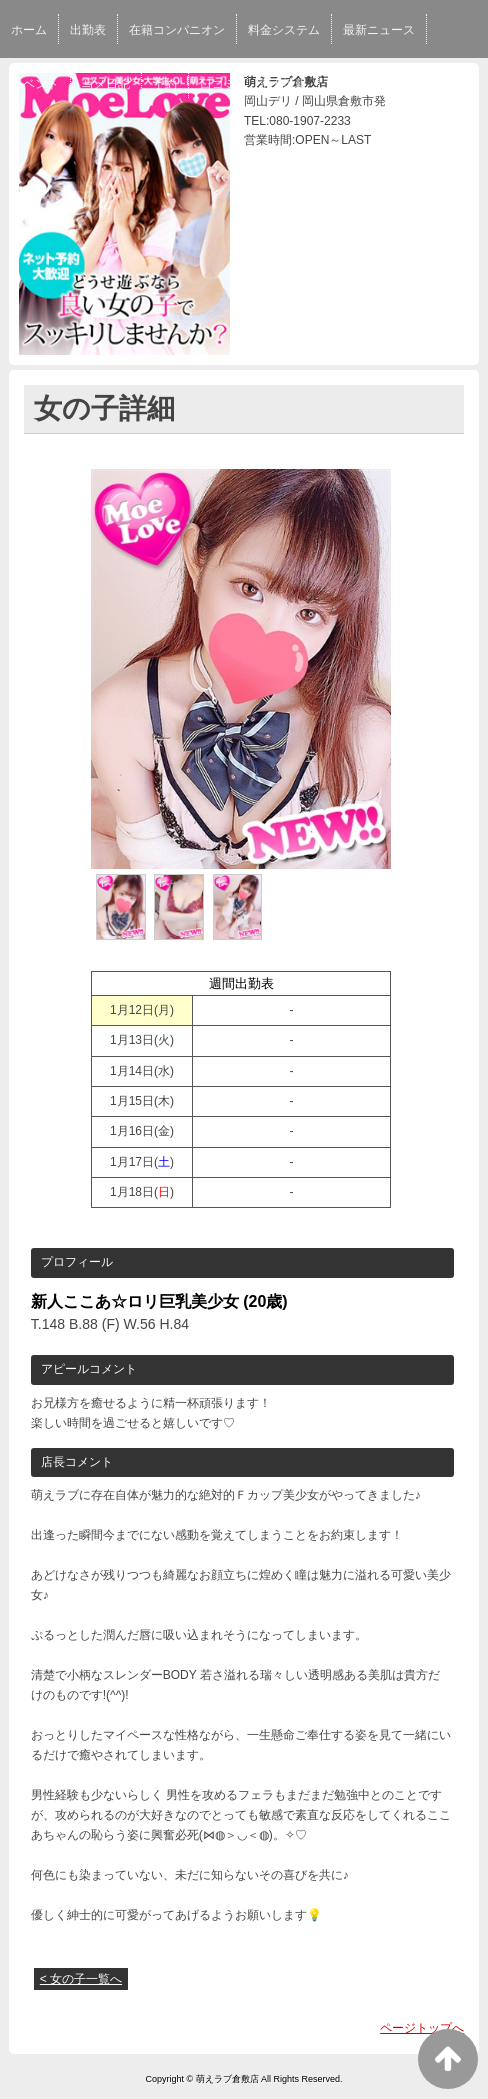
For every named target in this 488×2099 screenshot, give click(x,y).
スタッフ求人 (366, 84)
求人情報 (283, 84)
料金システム (284, 30)
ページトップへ (422, 2028)
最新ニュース (379, 30)
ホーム (29, 30)
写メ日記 (106, 84)
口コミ (218, 84)
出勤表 (88, 30)
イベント (35, 84)
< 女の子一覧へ (81, 1979)
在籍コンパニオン (177, 30)
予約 (165, 84)
